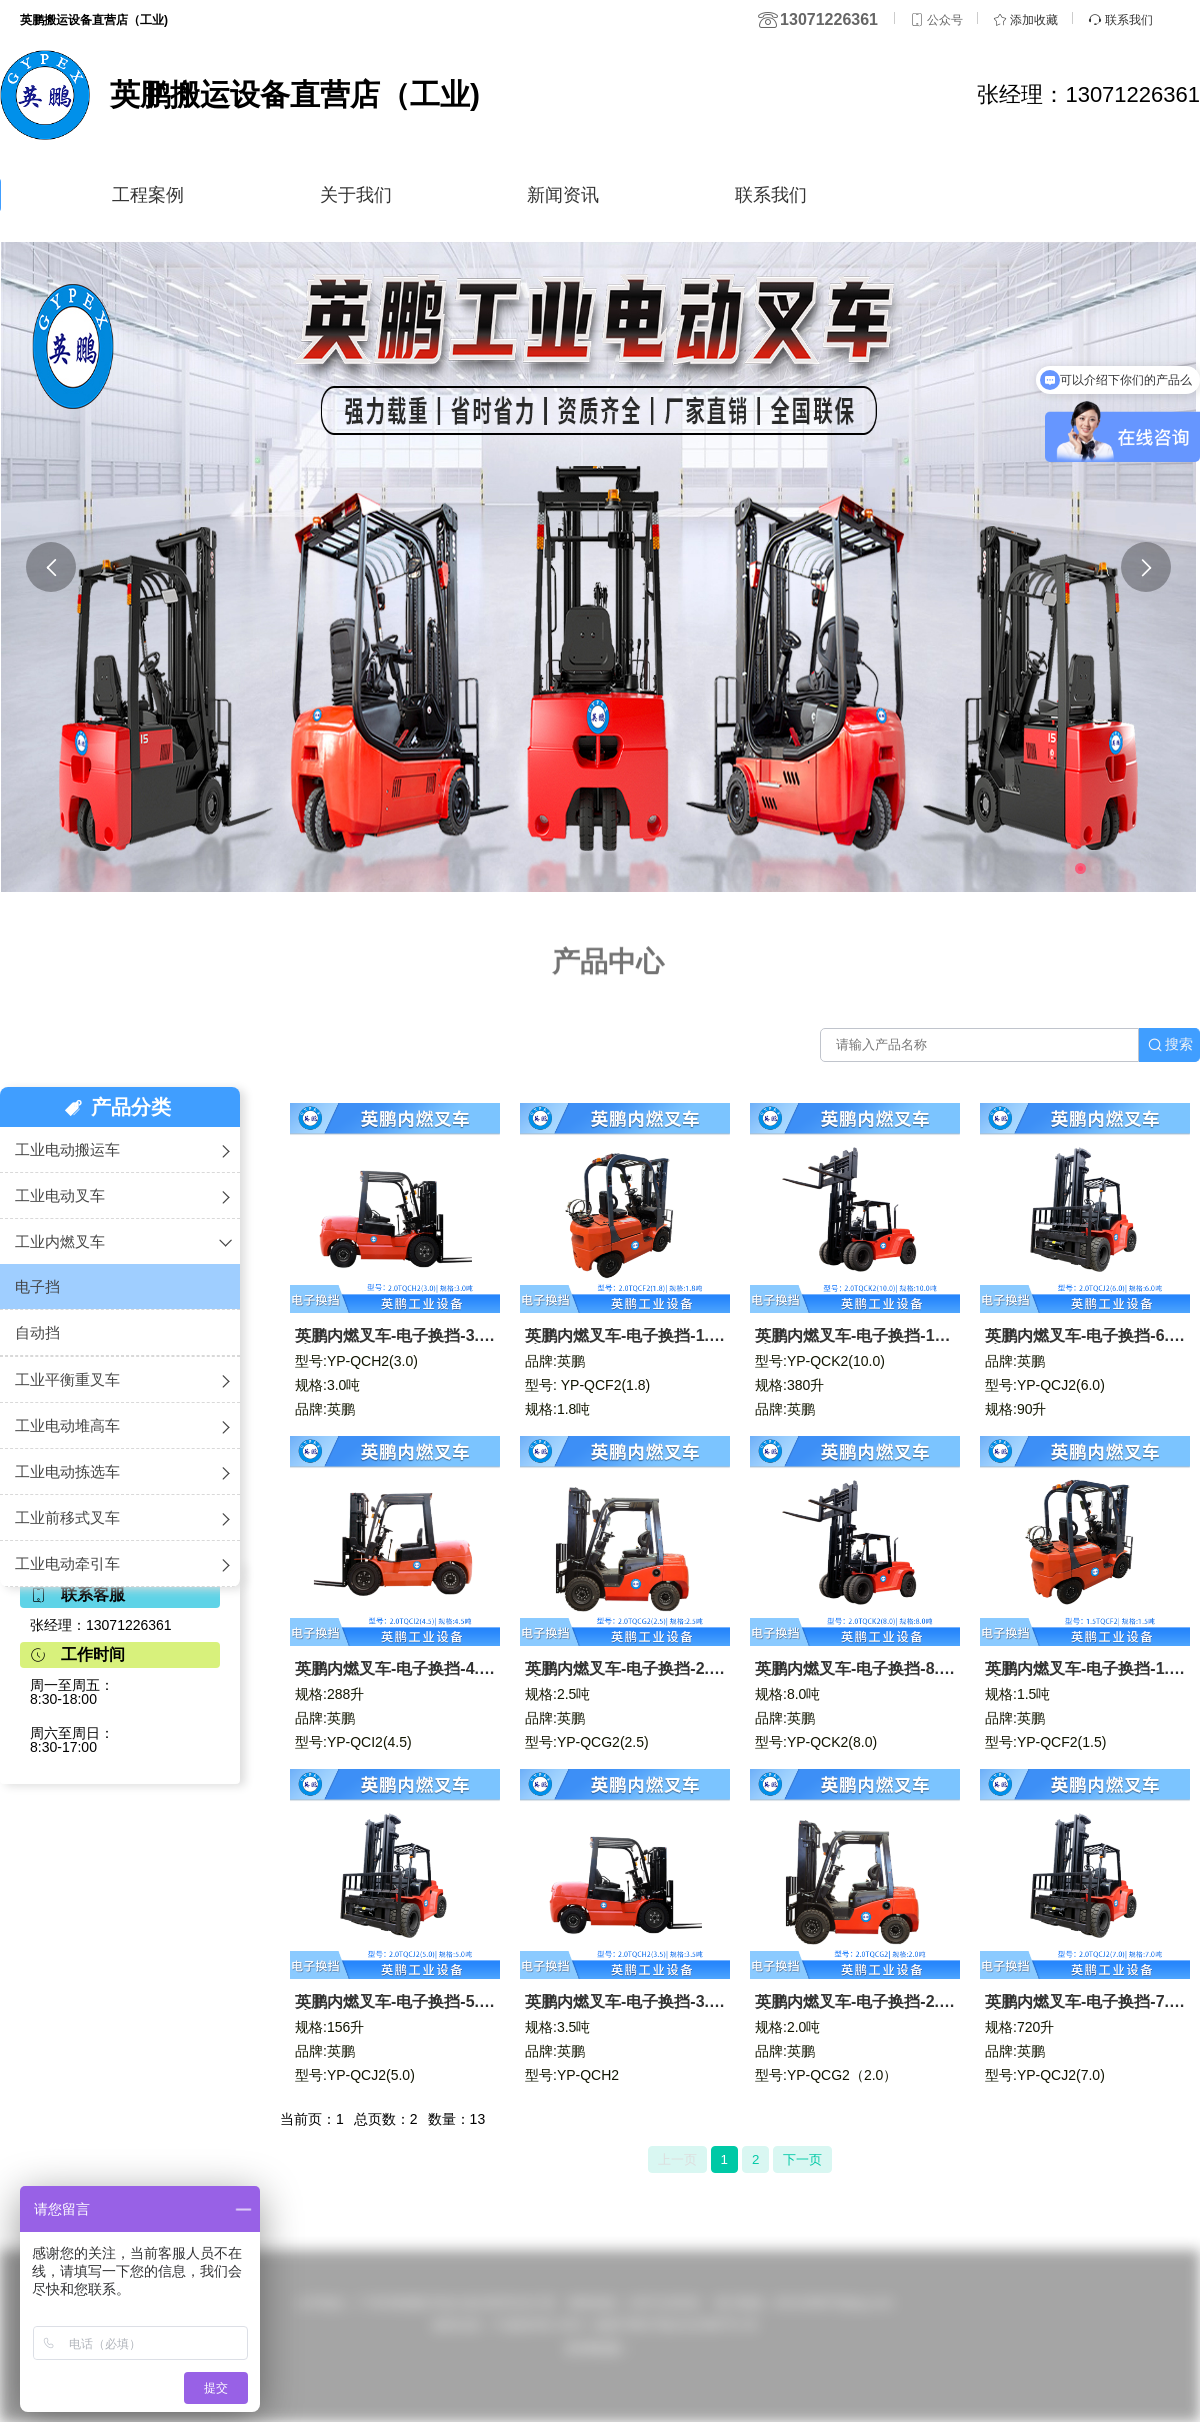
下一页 (802, 2159)
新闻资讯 (563, 195)
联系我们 (771, 195)
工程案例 (148, 195)
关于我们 (356, 195)
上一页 (677, 2159)
